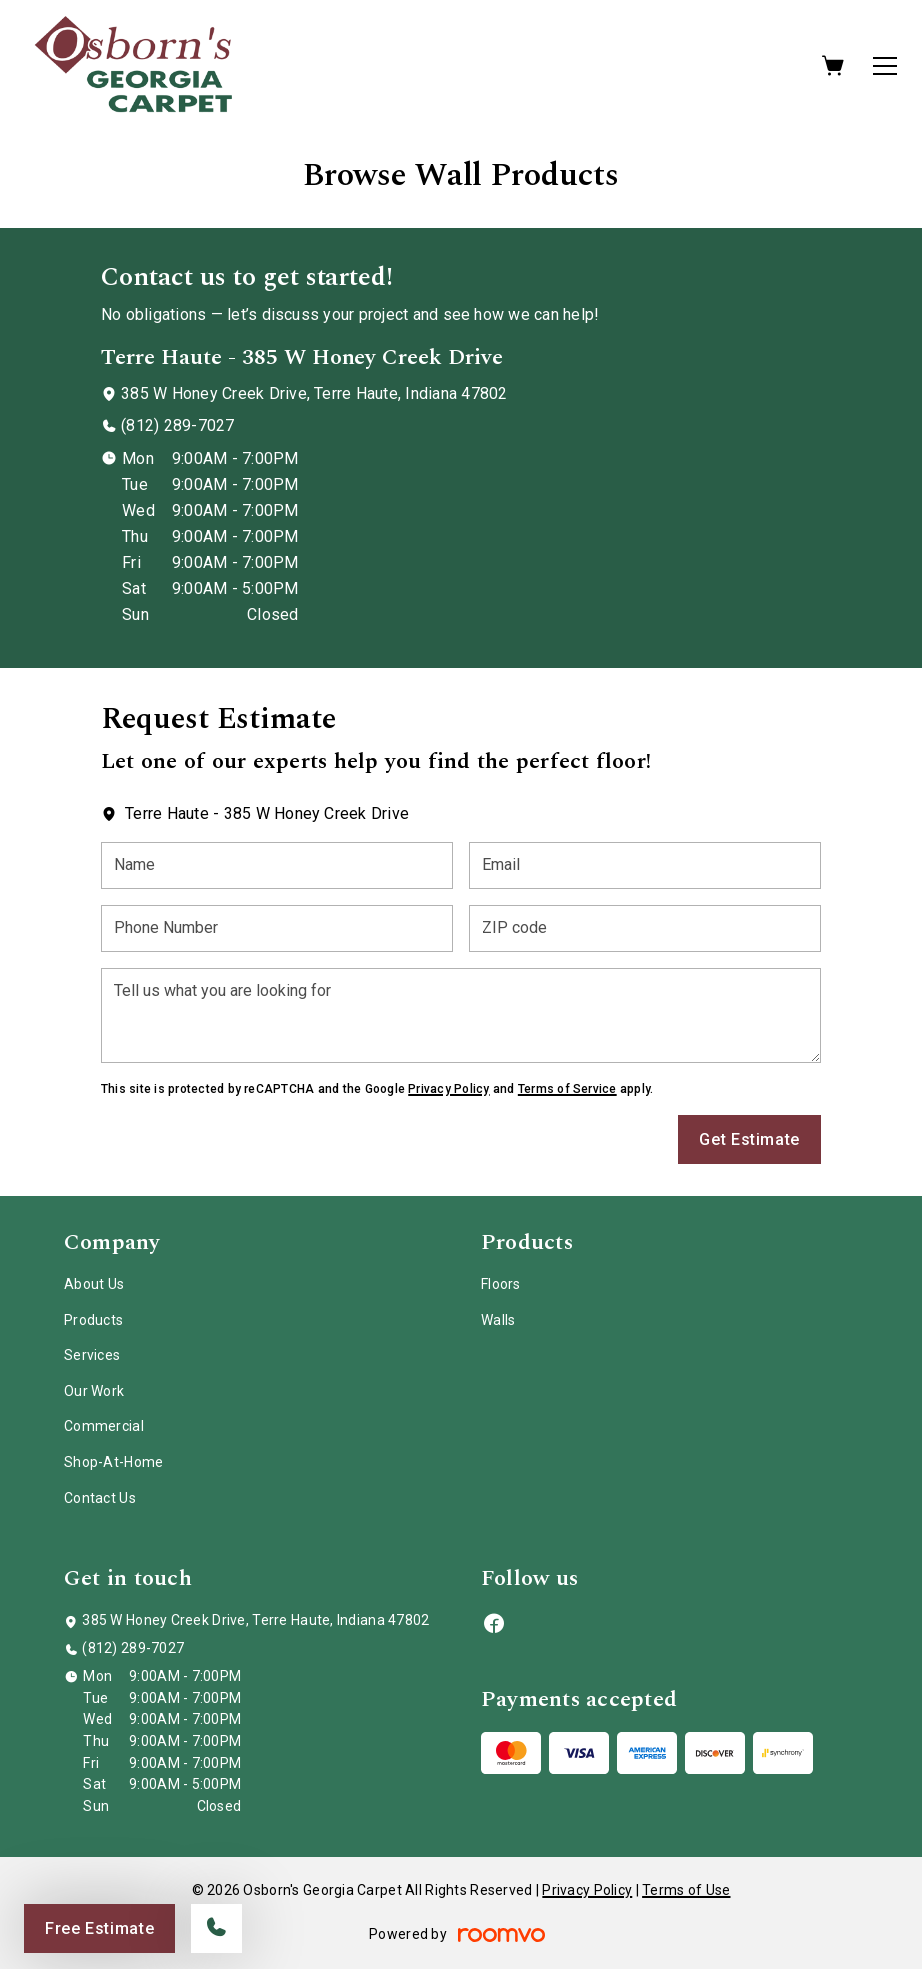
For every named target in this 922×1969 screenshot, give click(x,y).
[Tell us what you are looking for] (461, 1015)
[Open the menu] (885, 66)
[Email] (645, 865)
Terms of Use (686, 1890)
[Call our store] (216, 1928)
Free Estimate (99, 1928)
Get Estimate (749, 1139)
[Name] (277, 865)
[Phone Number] (277, 928)
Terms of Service (567, 1089)
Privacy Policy (448, 1089)
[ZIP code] (645, 928)
